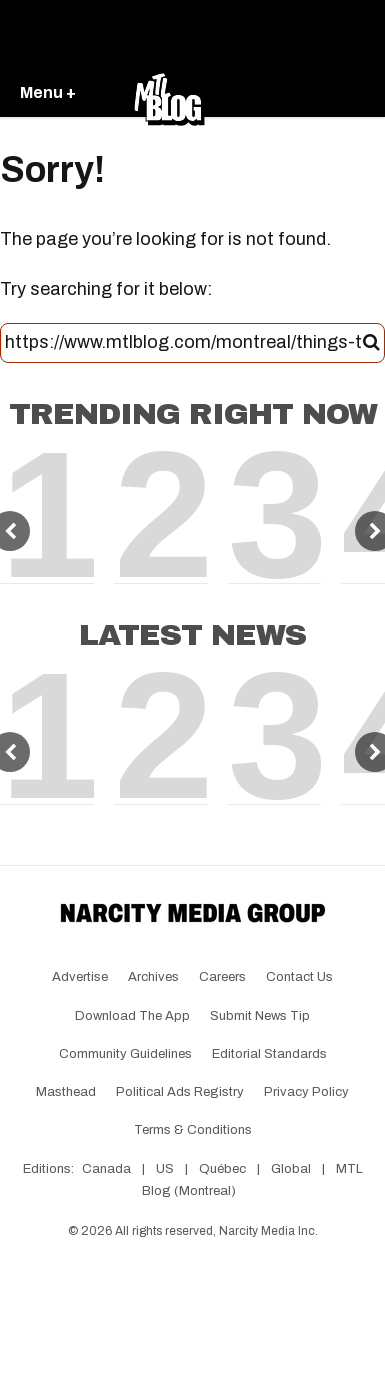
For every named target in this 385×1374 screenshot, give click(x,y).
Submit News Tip (260, 1016)
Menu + (48, 92)
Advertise (80, 977)
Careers (222, 977)
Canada (106, 1169)
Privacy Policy (306, 1092)
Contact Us (299, 977)
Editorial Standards (269, 1054)
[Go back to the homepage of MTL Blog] (169, 94)
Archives (153, 977)
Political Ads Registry (180, 1092)
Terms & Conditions (193, 1130)
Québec (222, 1169)
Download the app (132, 1016)
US (165, 1169)
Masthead (66, 1092)
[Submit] (371, 343)
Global (291, 1169)
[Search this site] (184, 343)
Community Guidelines (125, 1054)
